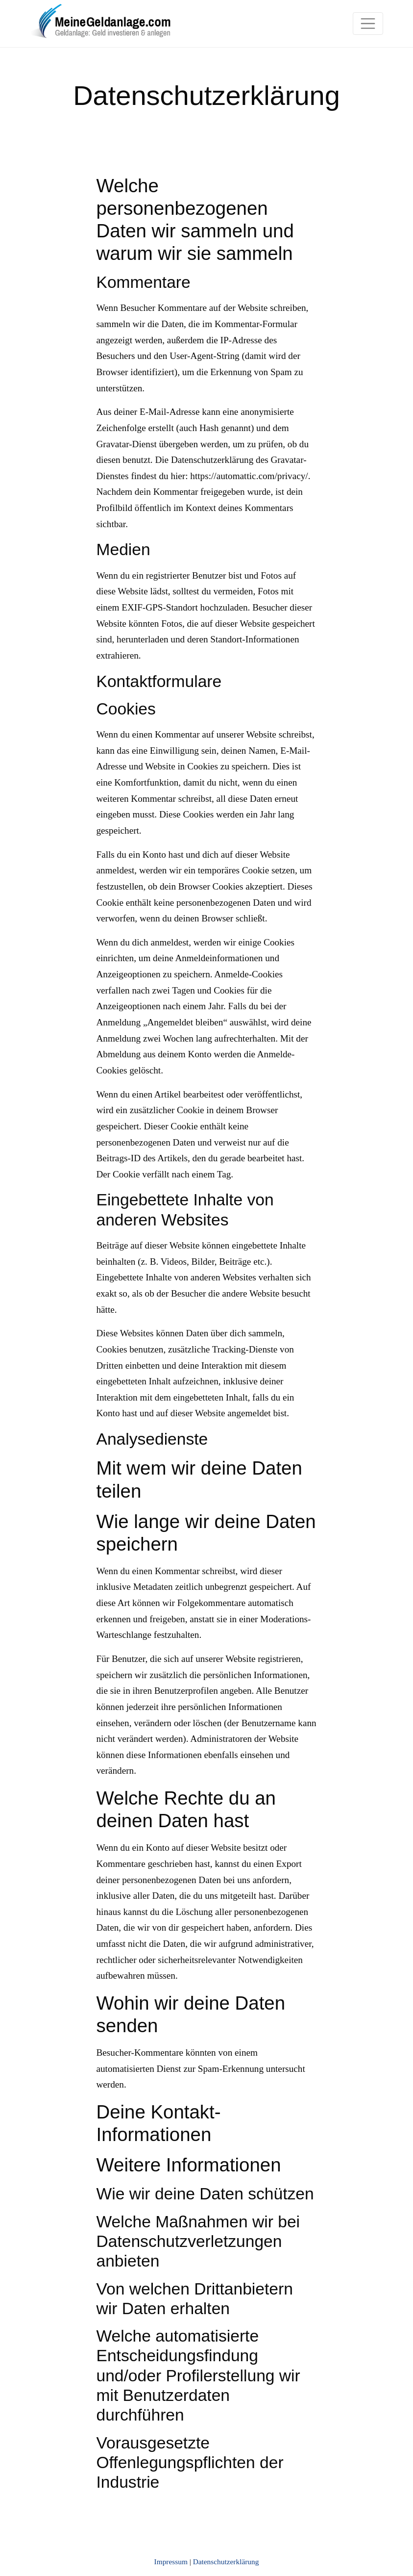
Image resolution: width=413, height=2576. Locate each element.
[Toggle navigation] (368, 23)
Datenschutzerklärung (226, 2561)
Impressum (171, 2561)
